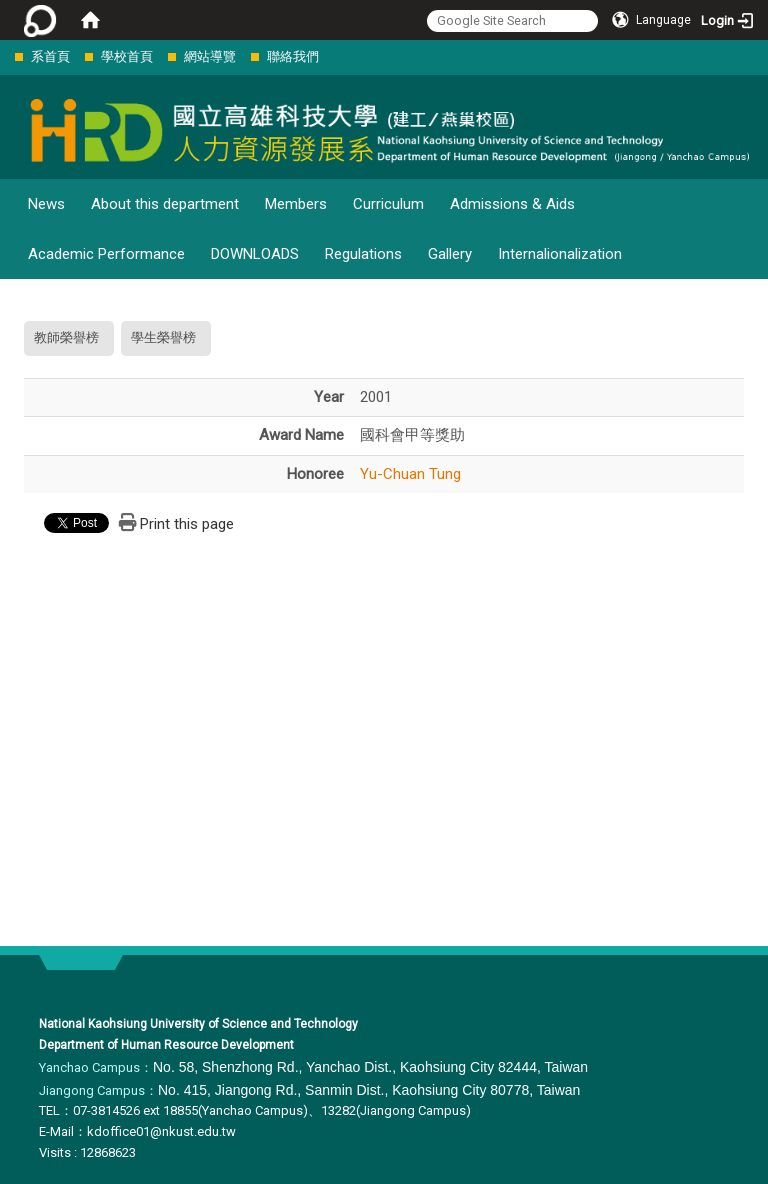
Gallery (450, 254)
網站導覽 (210, 56)
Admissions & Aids (512, 204)
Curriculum (388, 204)
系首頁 (50, 56)
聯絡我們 (293, 56)
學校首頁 (127, 56)
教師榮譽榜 (66, 337)
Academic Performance (106, 254)
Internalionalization (560, 254)
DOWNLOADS (255, 254)
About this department (165, 204)
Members (296, 204)
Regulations (363, 254)
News (46, 204)
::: (4, 56)
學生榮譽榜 (163, 337)
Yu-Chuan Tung (410, 474)
